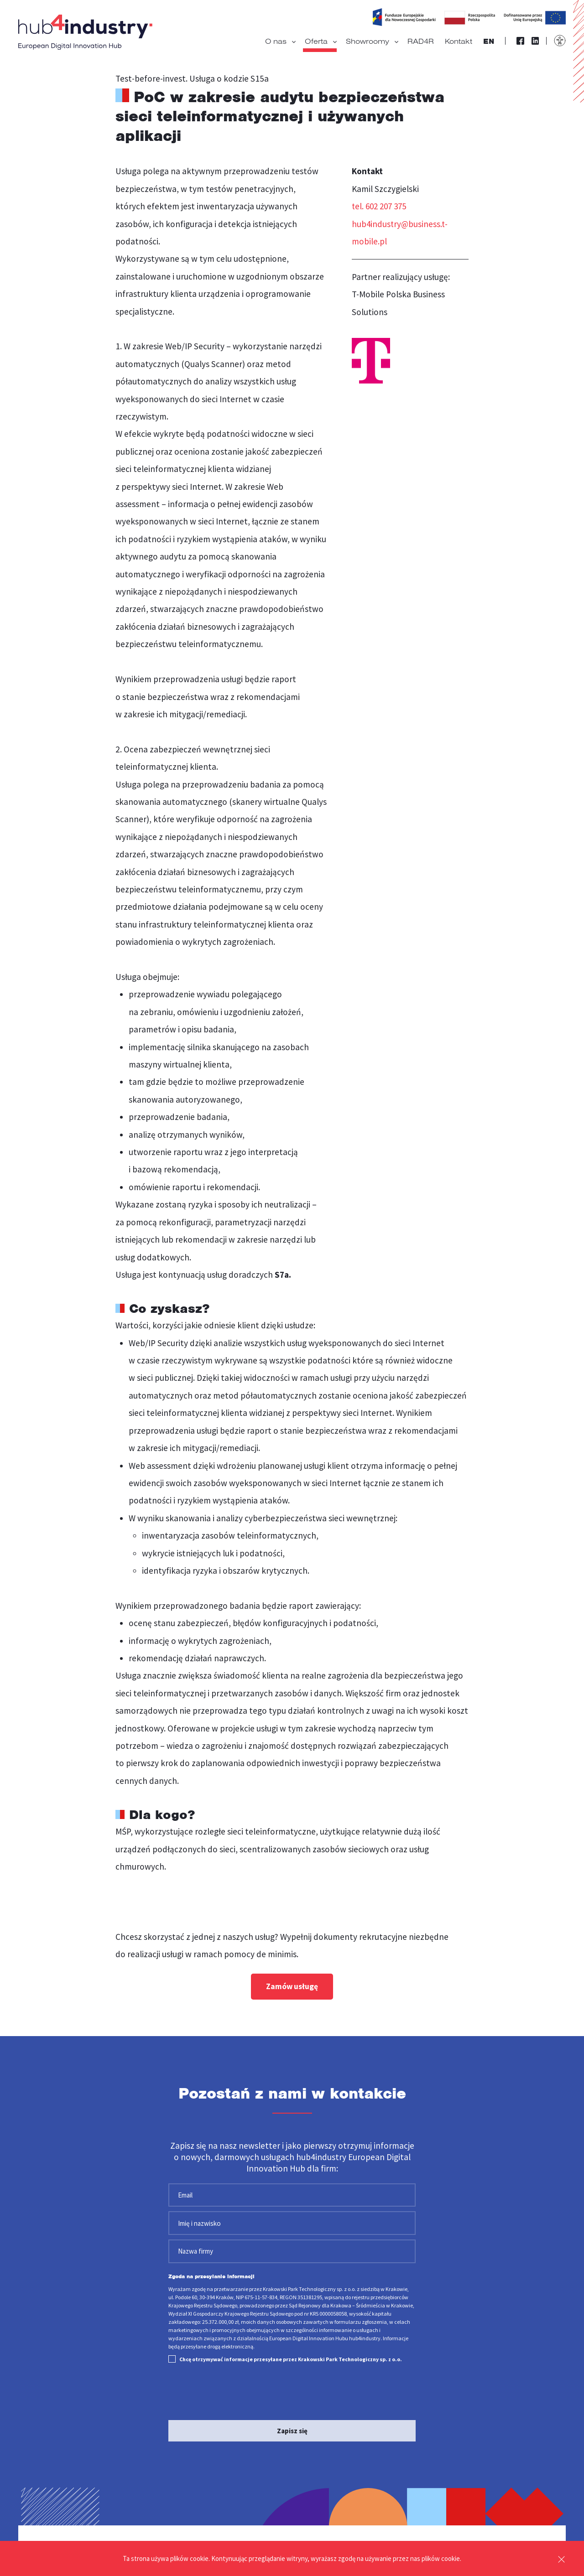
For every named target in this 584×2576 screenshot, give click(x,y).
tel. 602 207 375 (381, 206)
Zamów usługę (292, 1987)
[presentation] (237, 2389)
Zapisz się (292, 2427)
